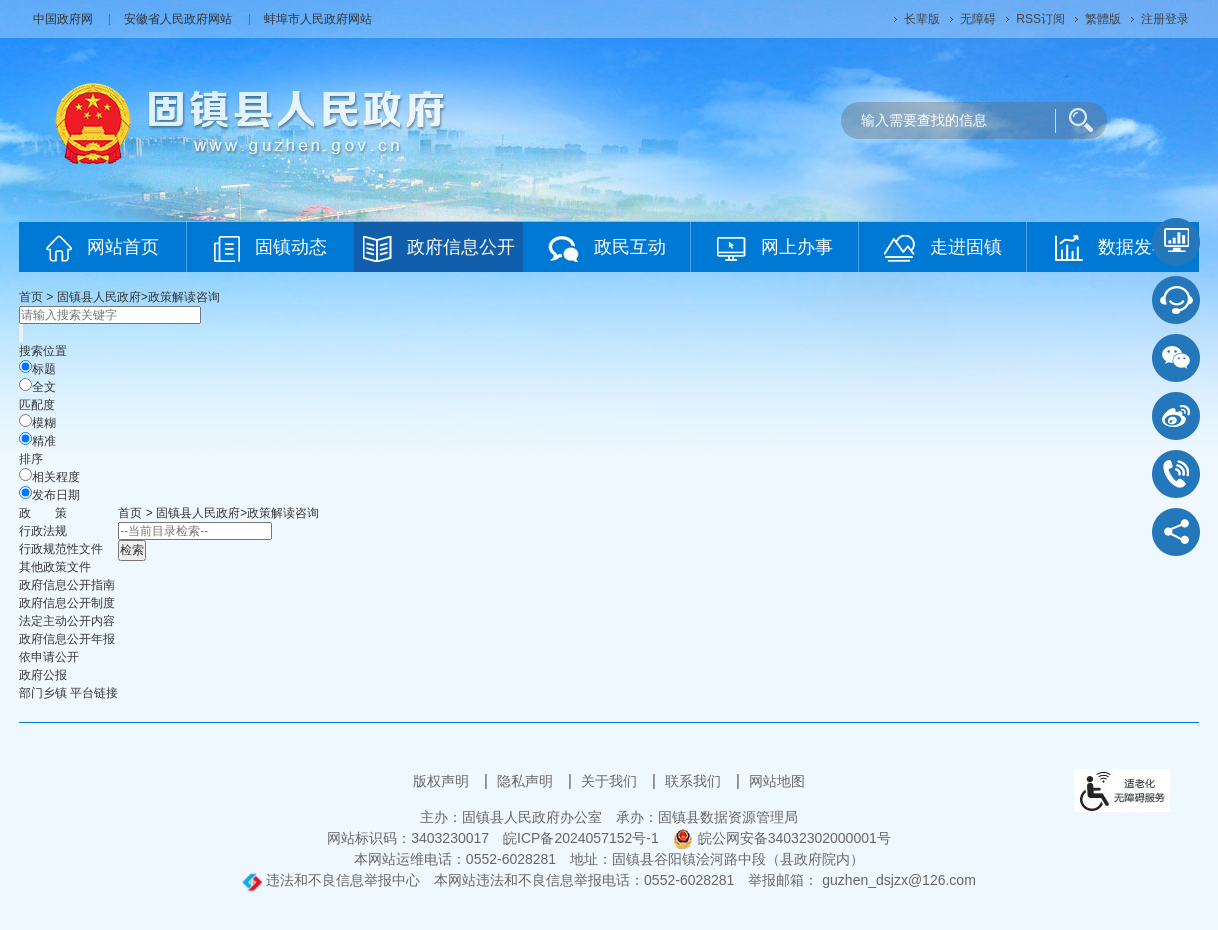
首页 (31, 297)
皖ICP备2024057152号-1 (581, 838)
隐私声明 (527, 781)
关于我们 (611, 781)
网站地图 (777, 781)
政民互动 (607, 248)
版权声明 (443, 781)
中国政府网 (64, 19)
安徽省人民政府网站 (179, 19)
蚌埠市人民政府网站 (318, 19)
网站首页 (102, 248)
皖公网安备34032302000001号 (782, 838)
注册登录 (1165, 19)
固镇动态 (270, 248)
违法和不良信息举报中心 (331, 880)
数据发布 (1112, 248)
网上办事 (775, 248)
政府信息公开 (439, 248)
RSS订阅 (1040, 19)
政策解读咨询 (184, 297)
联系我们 (695, 781)
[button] (922, 19)
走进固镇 (943, 248)
